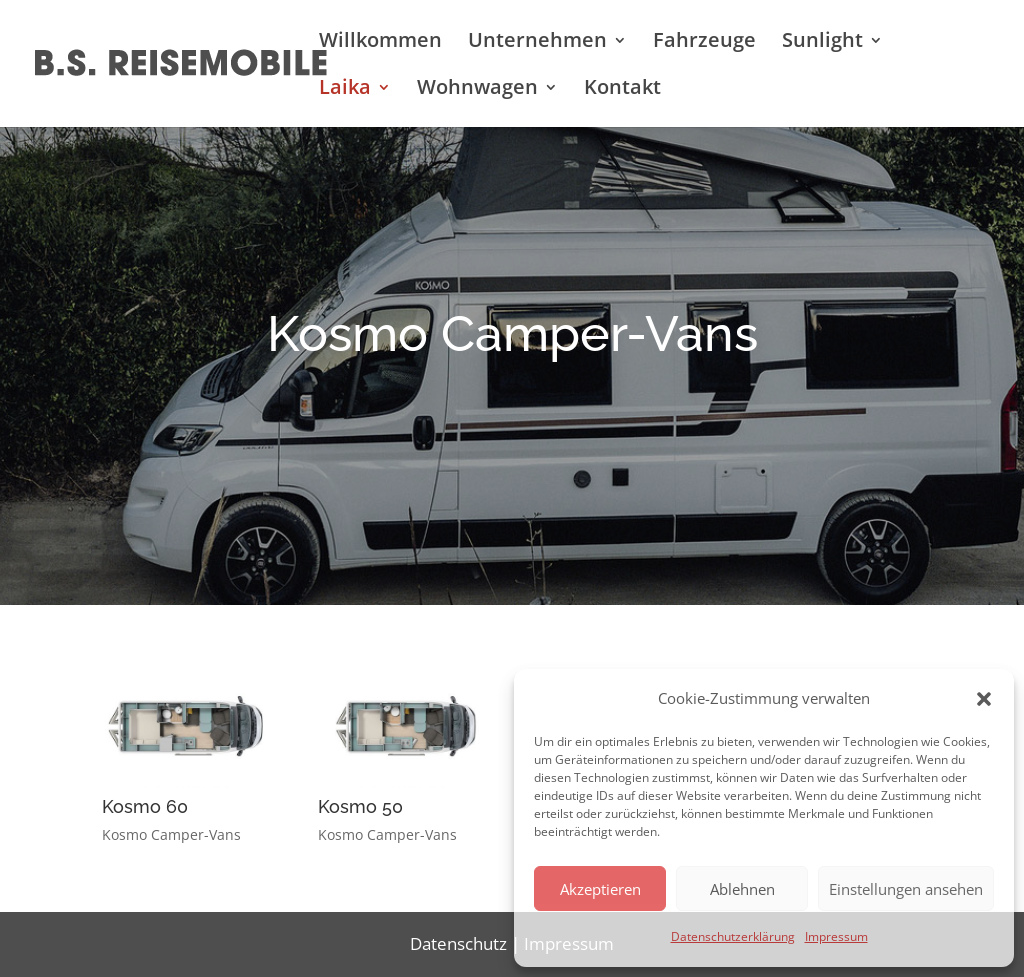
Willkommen (380, 43)
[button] (984, 699)
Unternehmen (537, 43)
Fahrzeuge (704, 43)
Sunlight (822, 43)
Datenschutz (458, 943)
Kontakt (622, 90)
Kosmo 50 (360, 806)
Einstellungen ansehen (906, 889)
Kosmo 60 (145, 806)
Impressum (836, 936)
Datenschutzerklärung (733, 936)
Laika (345, 90)
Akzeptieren (600, 889)
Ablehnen (742, 889)
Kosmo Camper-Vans (171, 834)
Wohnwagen (477, 90)
